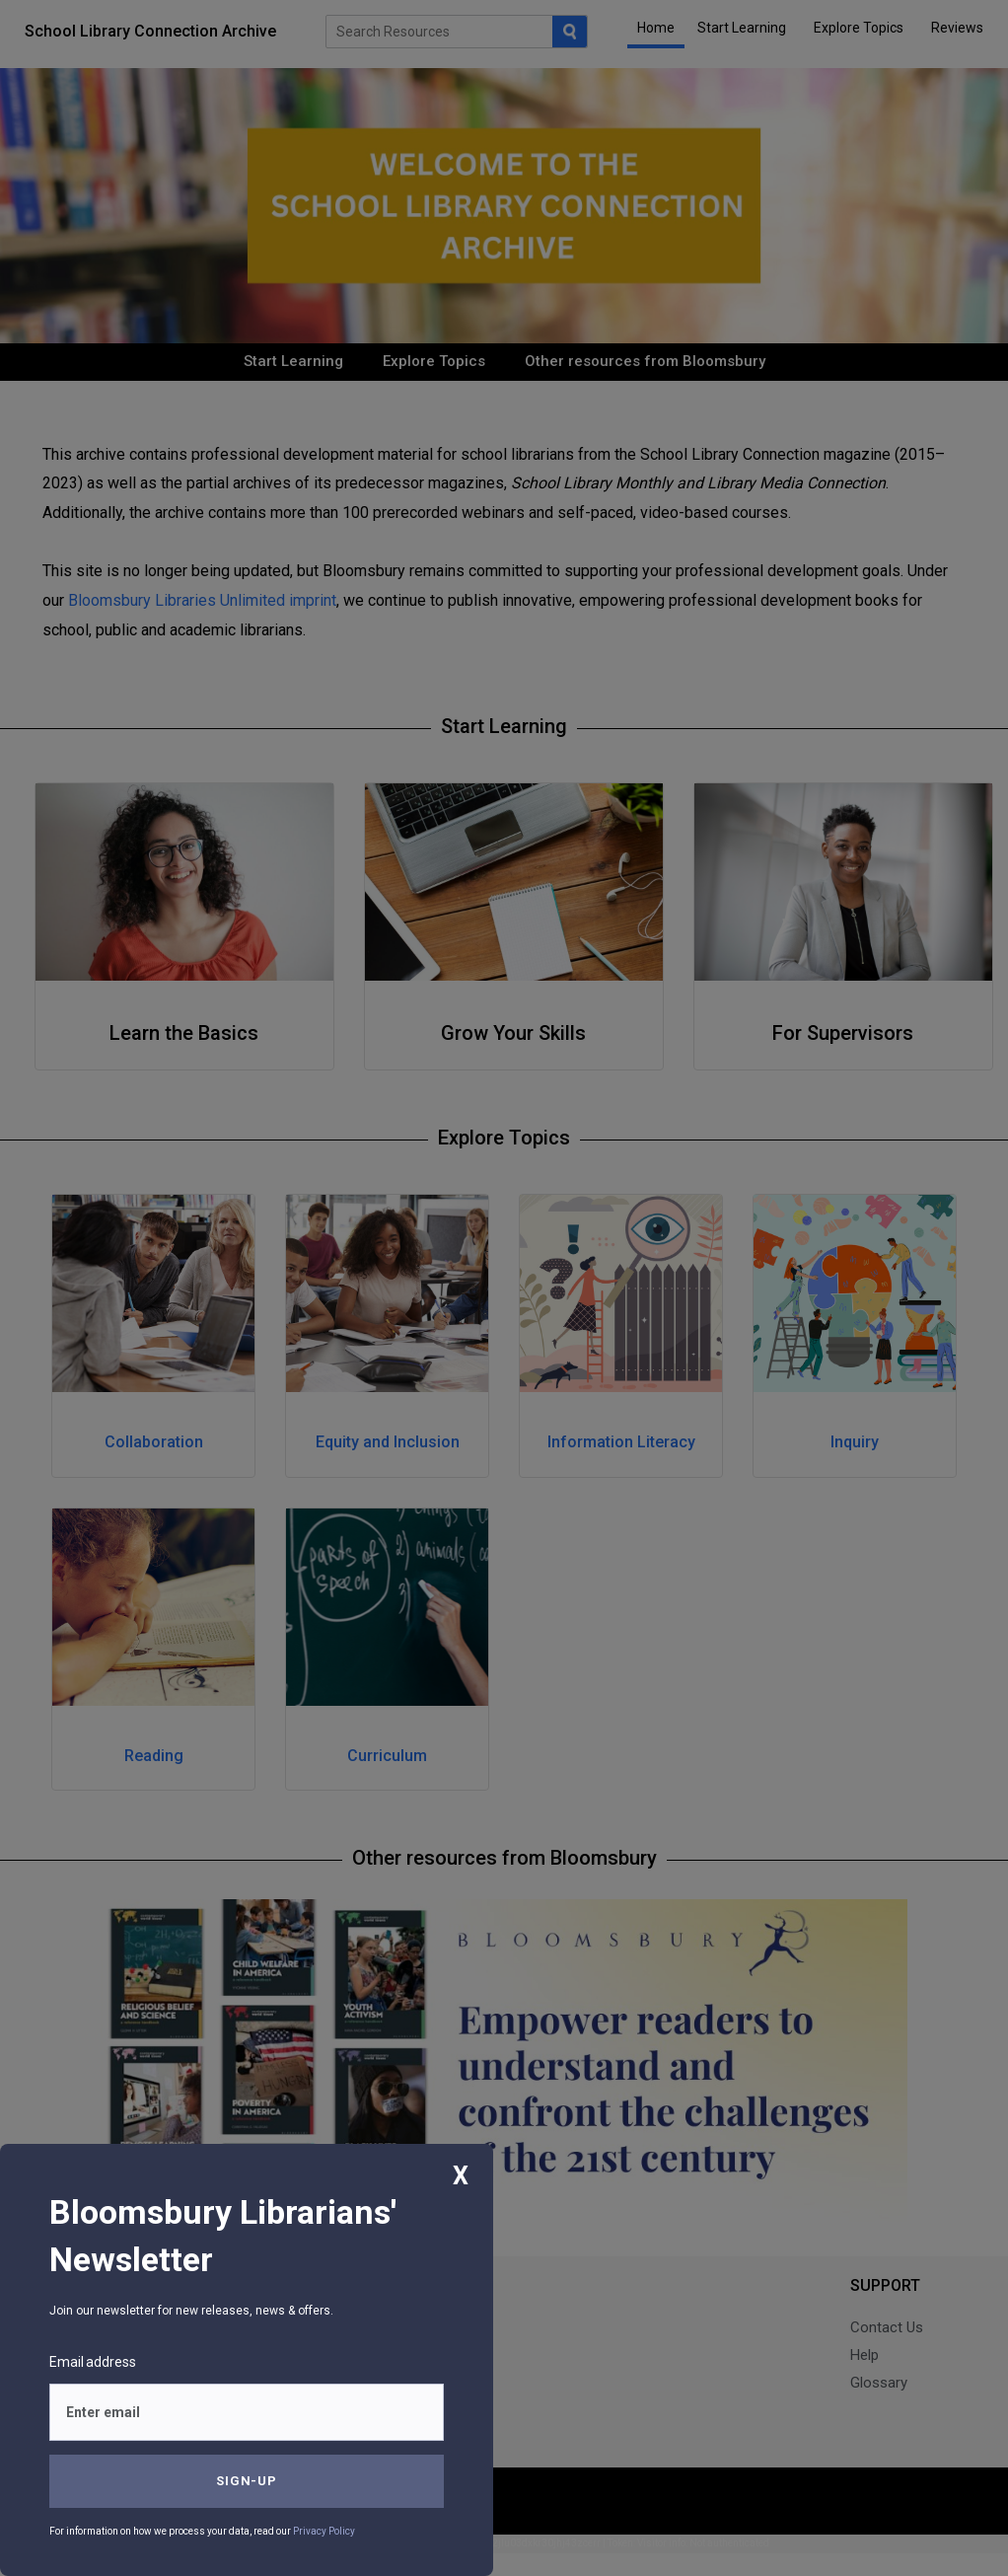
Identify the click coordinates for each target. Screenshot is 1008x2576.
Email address (92, 2362)
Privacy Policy (324, 2531)
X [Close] (460, 2176)
